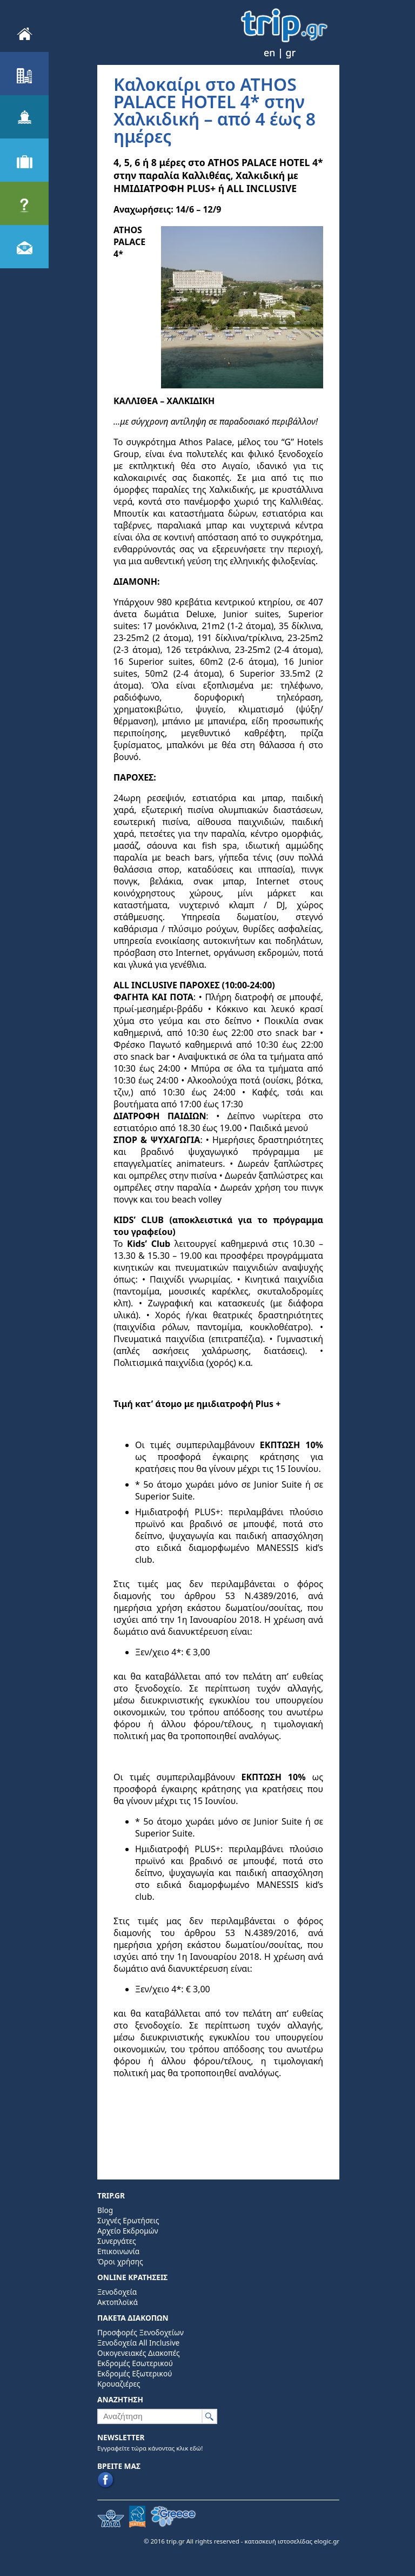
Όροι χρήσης (120, 2261)
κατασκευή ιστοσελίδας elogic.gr (292, 2541)
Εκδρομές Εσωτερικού (135, 2363)
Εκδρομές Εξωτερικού (134, 2373)
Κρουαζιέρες (118, 2384)
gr (291, 52)
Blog (105, 2210)
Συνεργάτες (116, 2241)
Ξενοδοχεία (117, 2292)
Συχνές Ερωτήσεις (128, 2220)
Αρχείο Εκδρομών (127, 2230)
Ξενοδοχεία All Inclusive (138, 2342)
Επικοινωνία (118, 2251)
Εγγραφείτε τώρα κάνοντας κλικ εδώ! (150, 2448)
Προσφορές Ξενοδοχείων (140, 2332)
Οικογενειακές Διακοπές (138, 2353)
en (269, 52)
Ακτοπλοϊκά (117, 2302)
